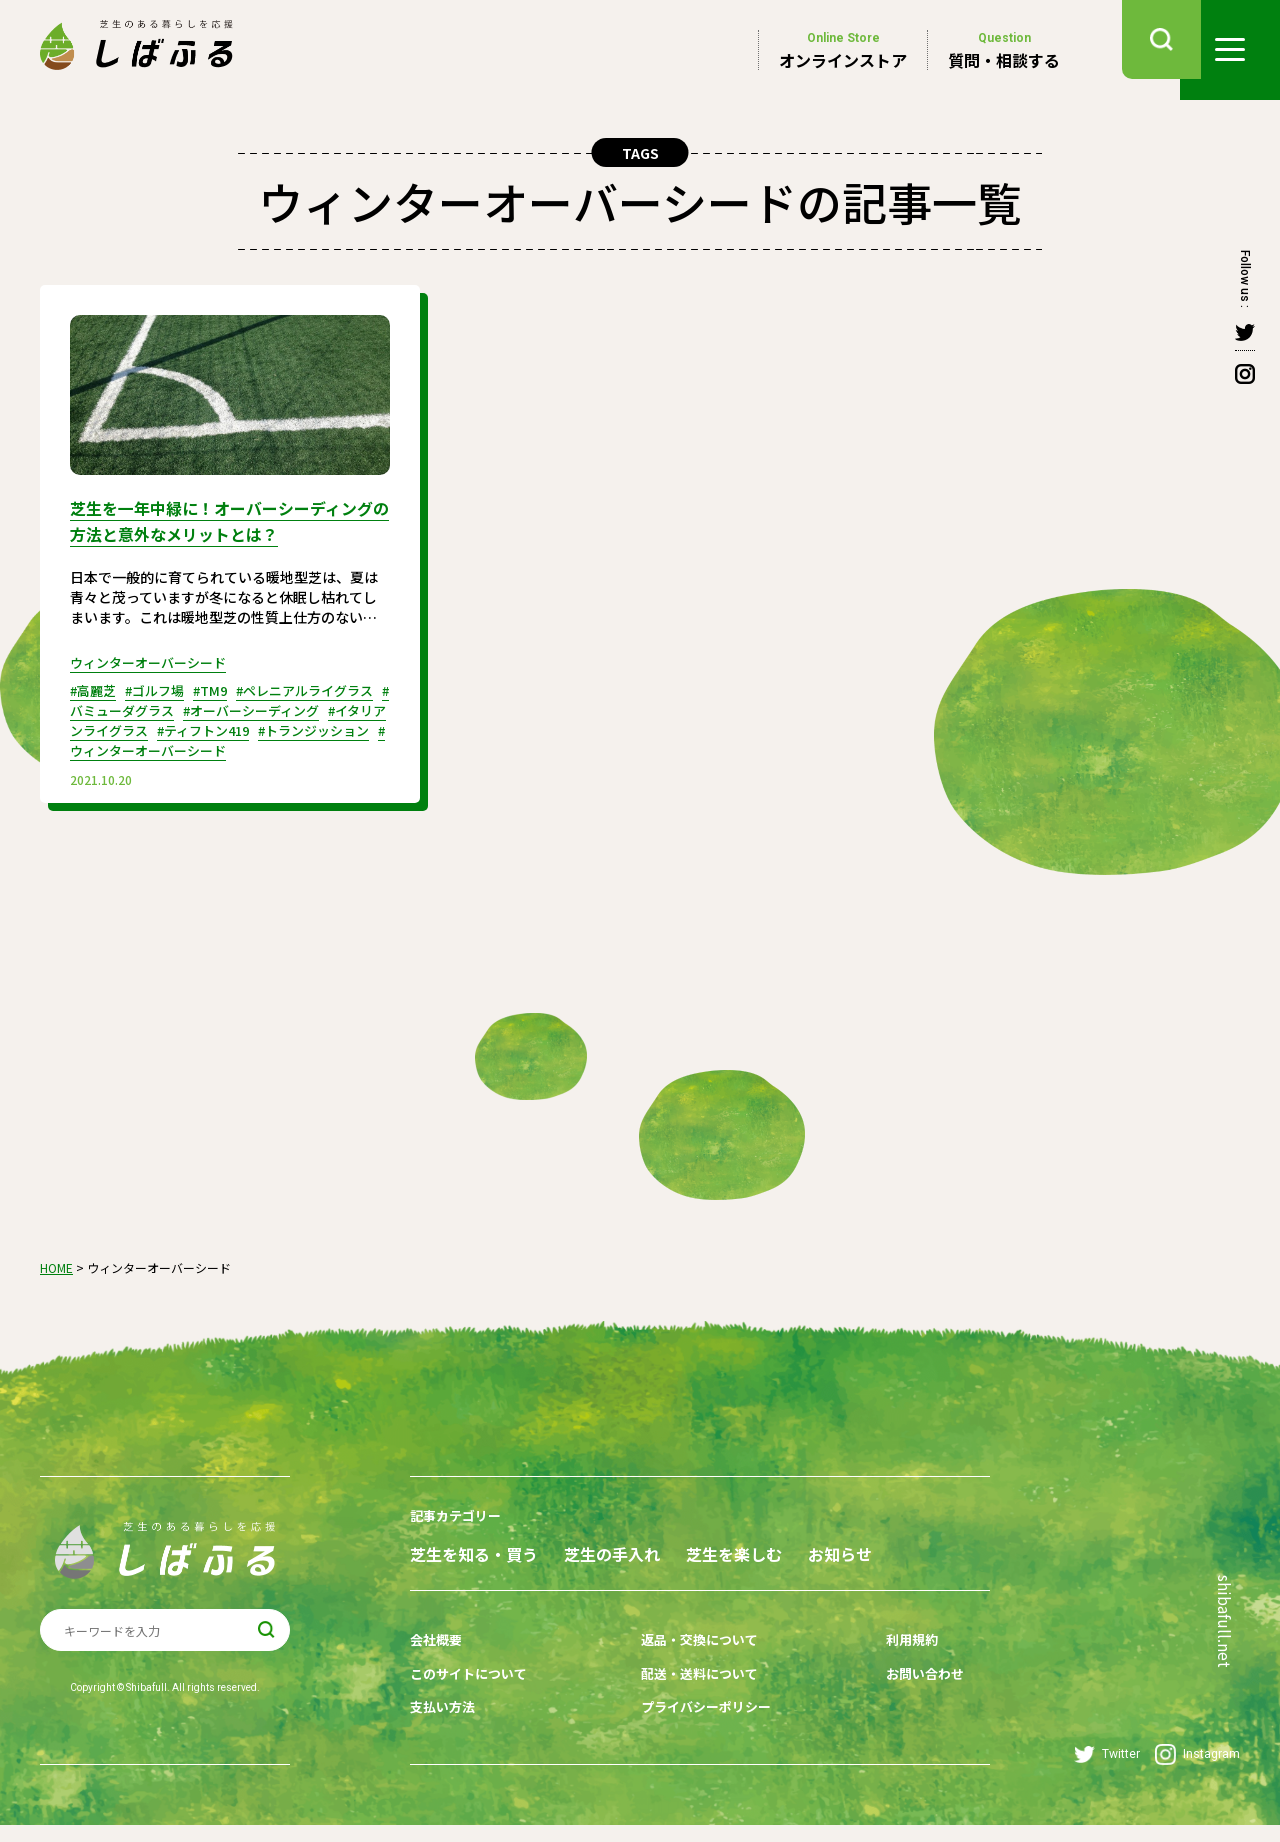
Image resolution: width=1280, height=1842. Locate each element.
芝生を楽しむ (792, 1547)
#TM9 (223, 686)
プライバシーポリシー (694, 1728)
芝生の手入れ (641, 1547)
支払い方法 (445, 1728)
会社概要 (438, 1666)
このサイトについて (473, 1697)
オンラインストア (843, 50)
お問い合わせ (893, 1697)
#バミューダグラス (153, 706)
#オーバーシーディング (297, 706)
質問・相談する (1004, 50)
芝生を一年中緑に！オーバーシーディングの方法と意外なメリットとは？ (222, 519)
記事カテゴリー (459, 1511)
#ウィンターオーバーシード (237, 746)
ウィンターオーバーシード (154, 658)
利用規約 (879, 1666)
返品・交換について (687, 1666)
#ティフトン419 (268, 726)
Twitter (1107, 1771)
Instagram (1197, 1771)
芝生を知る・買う (474, 1547)
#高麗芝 (95, 686)
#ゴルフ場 (162, 686)
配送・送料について (687, 1697)
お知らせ (442, 1583)
